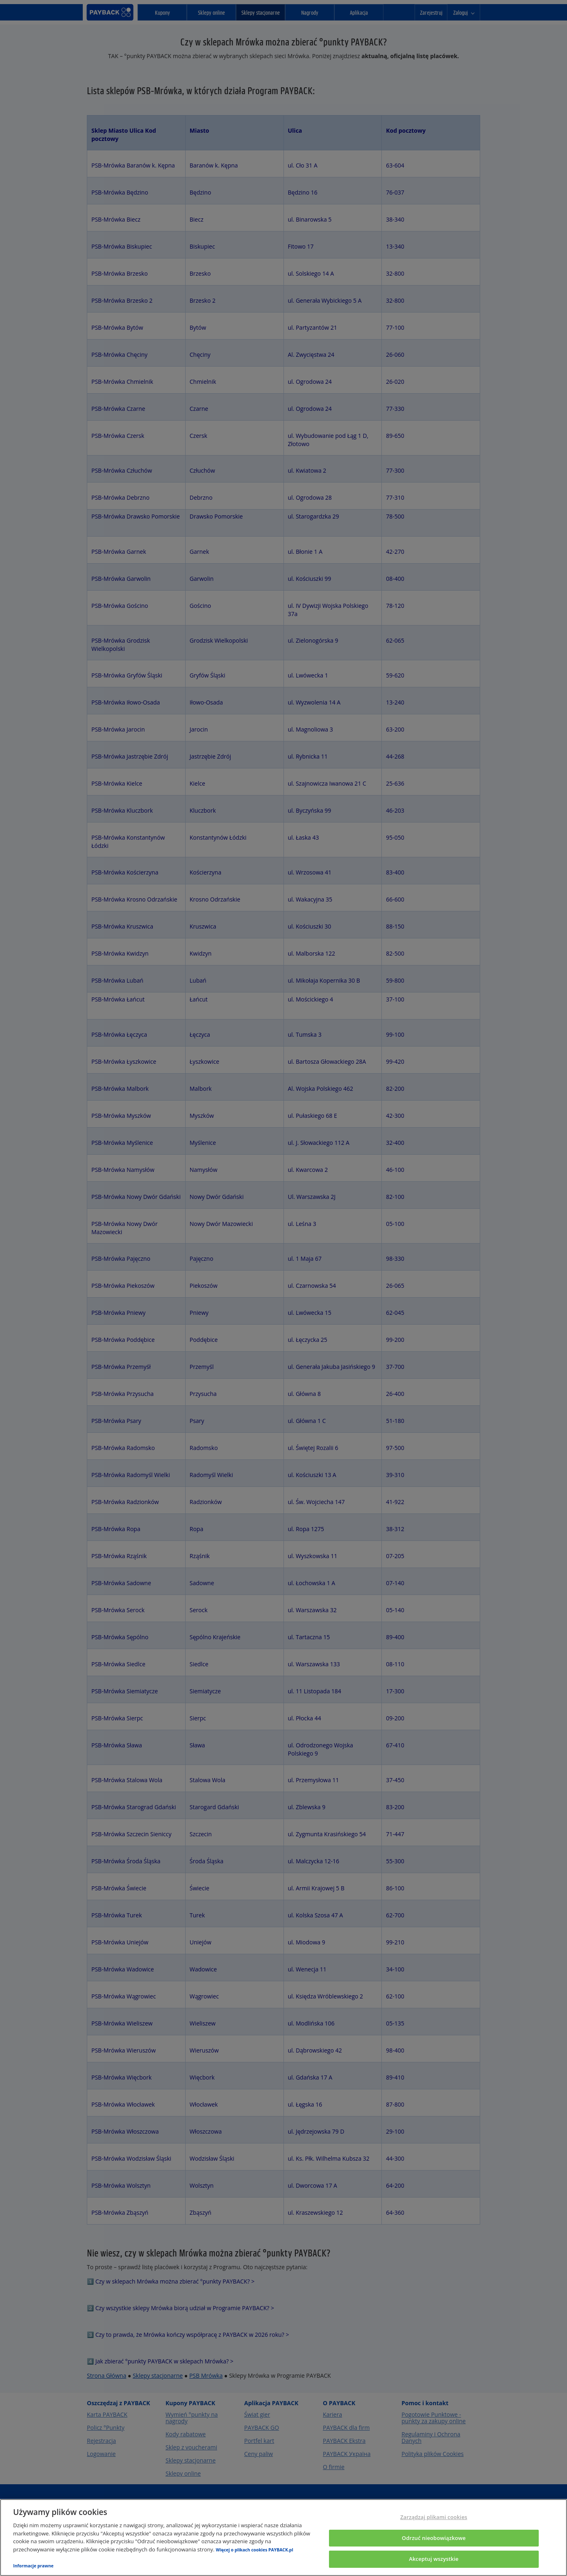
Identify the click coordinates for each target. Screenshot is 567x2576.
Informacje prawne (33, 2566)
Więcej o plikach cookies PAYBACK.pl (254, 2550)
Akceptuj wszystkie (433, 2558)
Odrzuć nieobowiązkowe (434, 2538)
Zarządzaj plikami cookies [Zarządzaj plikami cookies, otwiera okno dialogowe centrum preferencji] (433, 2517)
